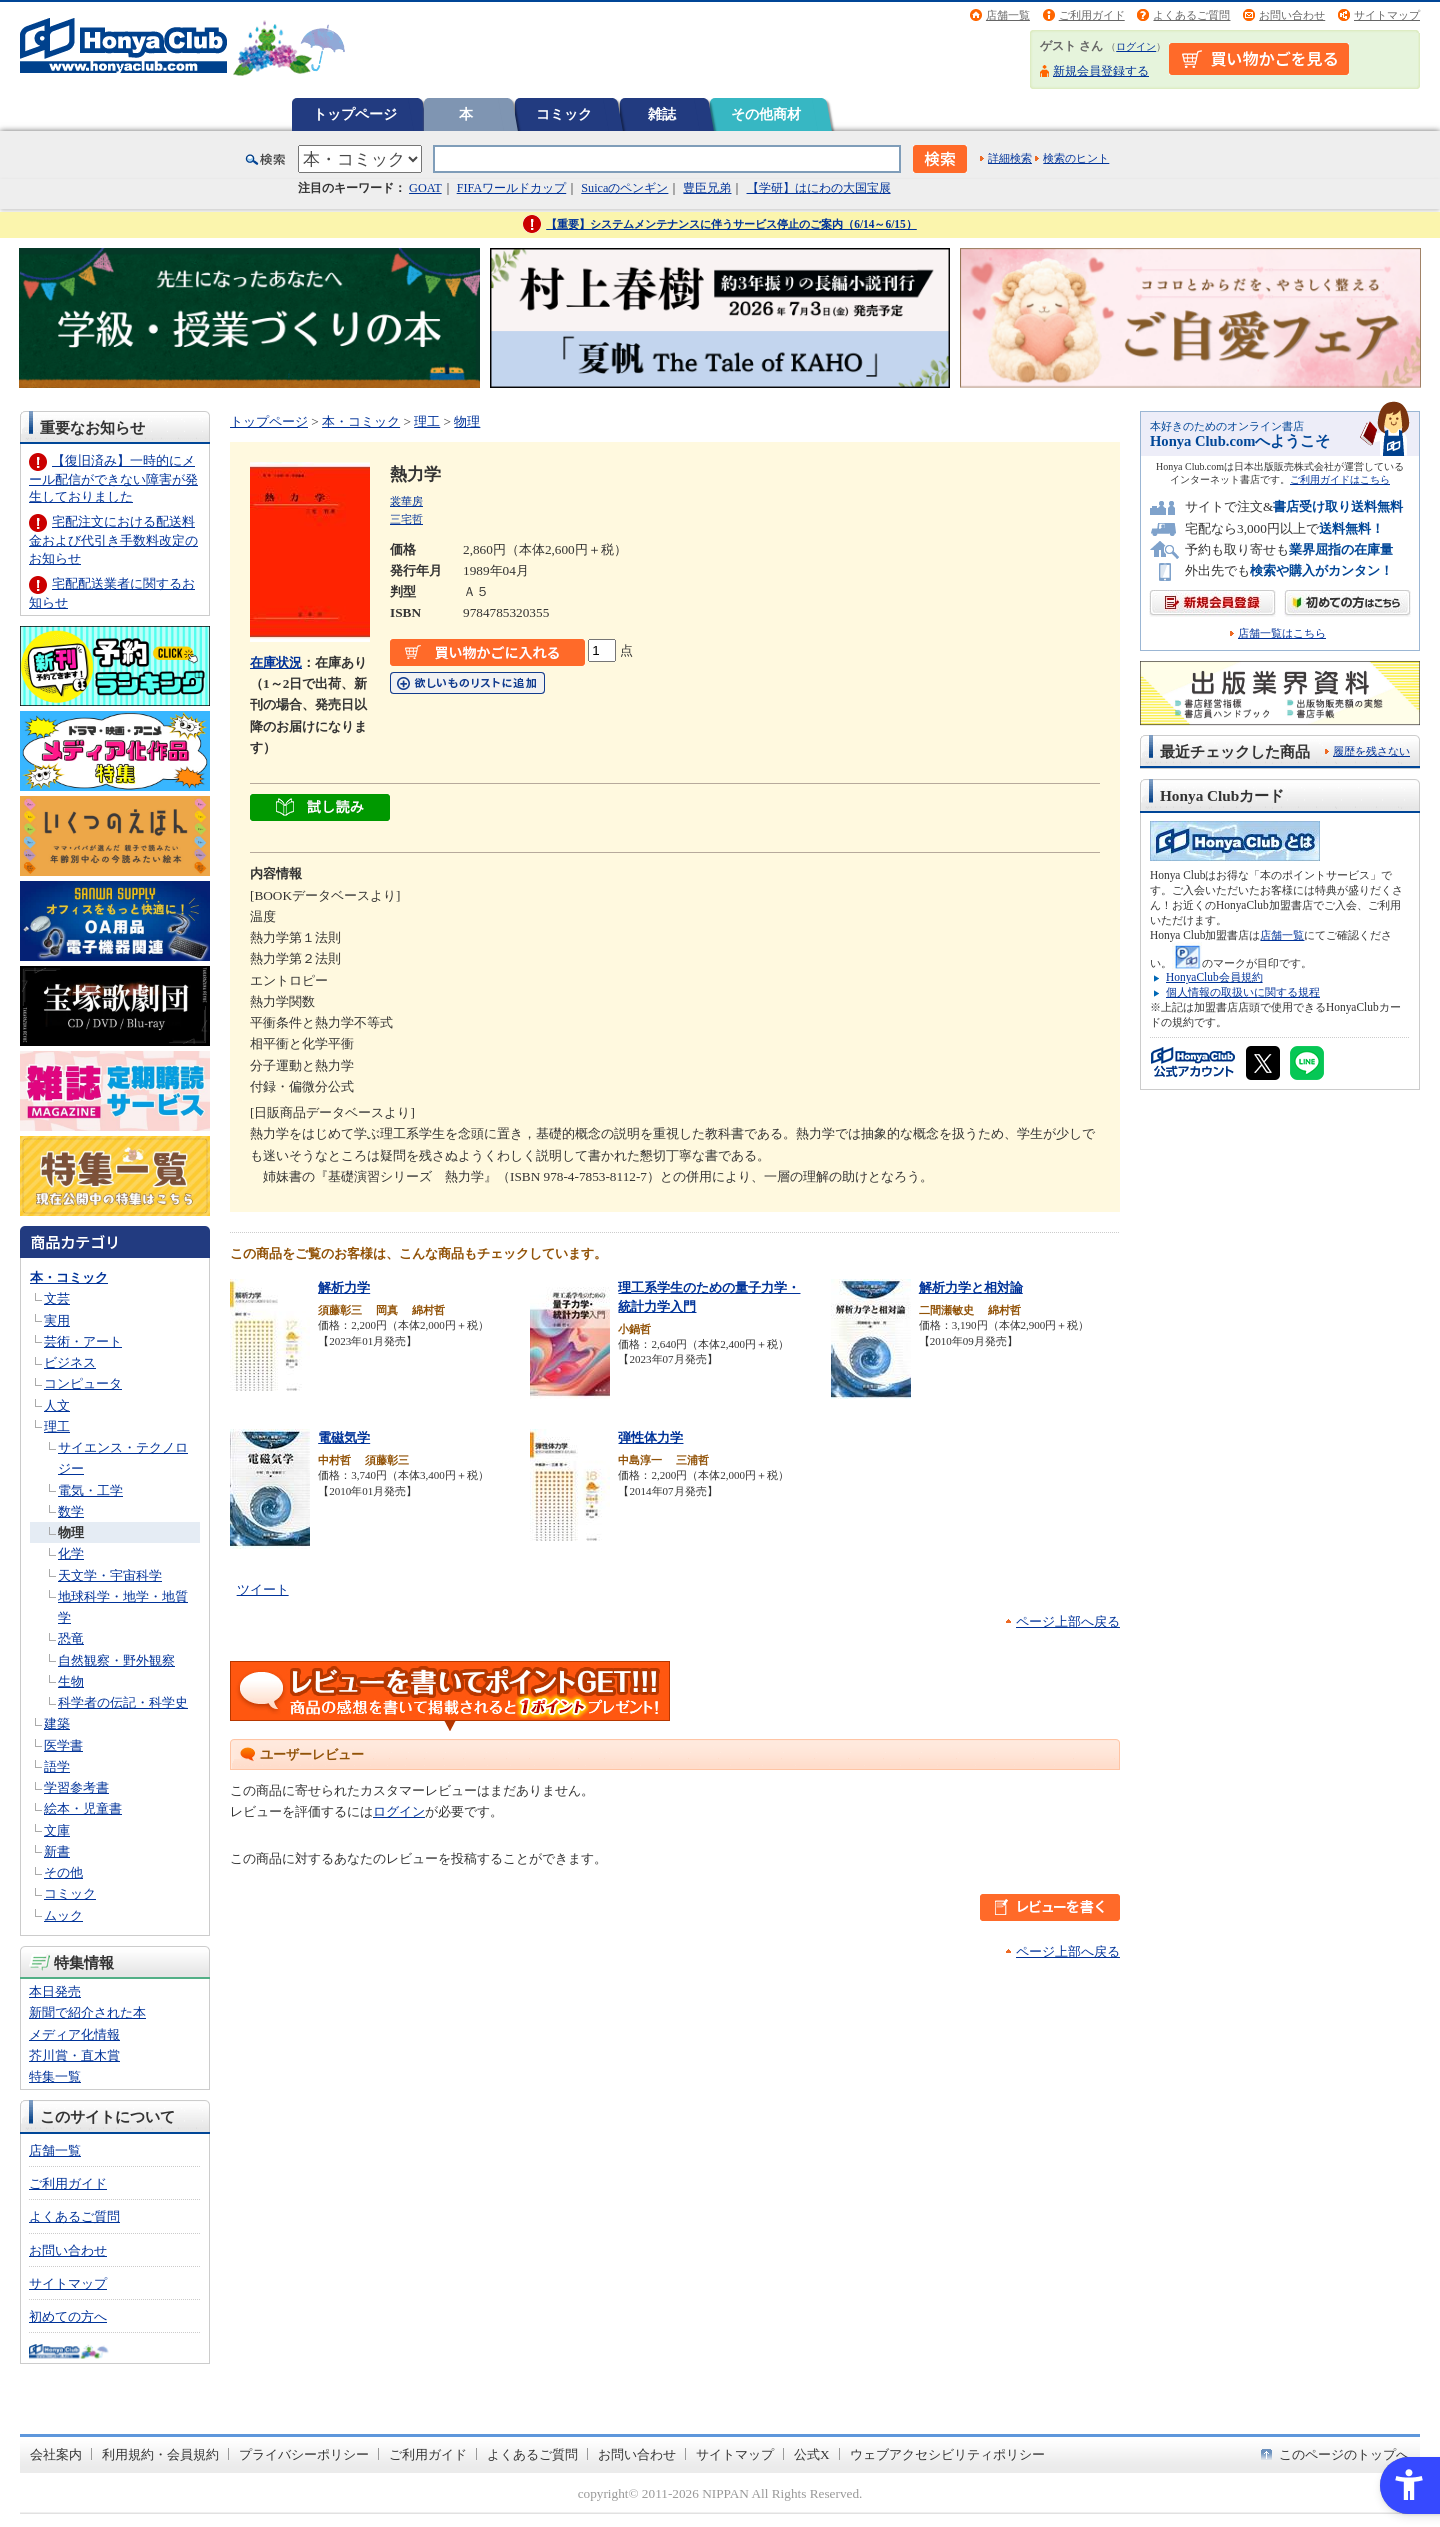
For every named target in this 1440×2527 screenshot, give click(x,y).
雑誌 (662, 114)
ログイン (1136, 46)
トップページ (355, 114)
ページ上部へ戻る (1068, 1621)
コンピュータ (83, 1383)
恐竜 (71, 1638)
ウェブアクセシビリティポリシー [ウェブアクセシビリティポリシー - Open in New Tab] (947, 2454)
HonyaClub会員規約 (1214, 977)
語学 (57, 1766)
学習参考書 (76, 1787)
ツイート (263, 1589)
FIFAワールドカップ (512, 188)
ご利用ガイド (1092, 15)
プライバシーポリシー (304, 2454)
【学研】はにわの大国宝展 (819, 188)
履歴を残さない (1371, 751)
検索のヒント (1076, 158)
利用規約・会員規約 (160, 2454)
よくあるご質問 (1191, 15)
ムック (63, 1915)
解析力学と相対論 (971, 1287)
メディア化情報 (74, 2034)
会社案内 (56, 2454)
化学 (71, 1553)
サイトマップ (1387, 15)
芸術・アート (83, 1341)
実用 (57, 1320)
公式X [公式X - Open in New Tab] (812, 2454)
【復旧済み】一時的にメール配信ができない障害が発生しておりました (113, 478)
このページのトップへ (1344, 2454)
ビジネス (70, 1362)
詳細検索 (1010, 158)
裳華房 (406, 501)
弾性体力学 (650, 1437)
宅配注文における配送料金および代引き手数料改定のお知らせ (113, 539)
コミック (564, 114)
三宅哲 (406, 519)
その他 (63, 1872)
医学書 (63, 1745)
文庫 (57, 1830)
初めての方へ (68, 2316)
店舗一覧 (1008, 15)
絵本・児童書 (83, 1808)
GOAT (425, 188)
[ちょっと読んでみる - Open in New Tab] (320, 810)
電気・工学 (90, 1490)
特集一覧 (55, 2076)
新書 (57, 1851)
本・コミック (69, 1277)
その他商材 (766, 114)
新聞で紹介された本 (87, 2012)
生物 (71, 1681)
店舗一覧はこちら (1282, 633)
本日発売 (55, 1991)
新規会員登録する (1101, 71)
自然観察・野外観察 (116, 1660)
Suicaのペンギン (624, 188)
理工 (57, 1426)
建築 (57, 1723)
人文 (57, 1405)
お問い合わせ (1292, 15)
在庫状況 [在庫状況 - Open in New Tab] (276, 662)
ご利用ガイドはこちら (1340, 479)
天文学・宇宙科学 (110, 1575)
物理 (71, 1532)
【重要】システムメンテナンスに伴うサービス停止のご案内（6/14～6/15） (731, 224)
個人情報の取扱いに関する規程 (1243, 992)
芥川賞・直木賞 (74, 2055)
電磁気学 (344, 1437)
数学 (71, 1511)
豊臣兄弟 (707, 188)
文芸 (57, 1298)
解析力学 (344, 1287)
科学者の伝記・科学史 (123, 1702)
